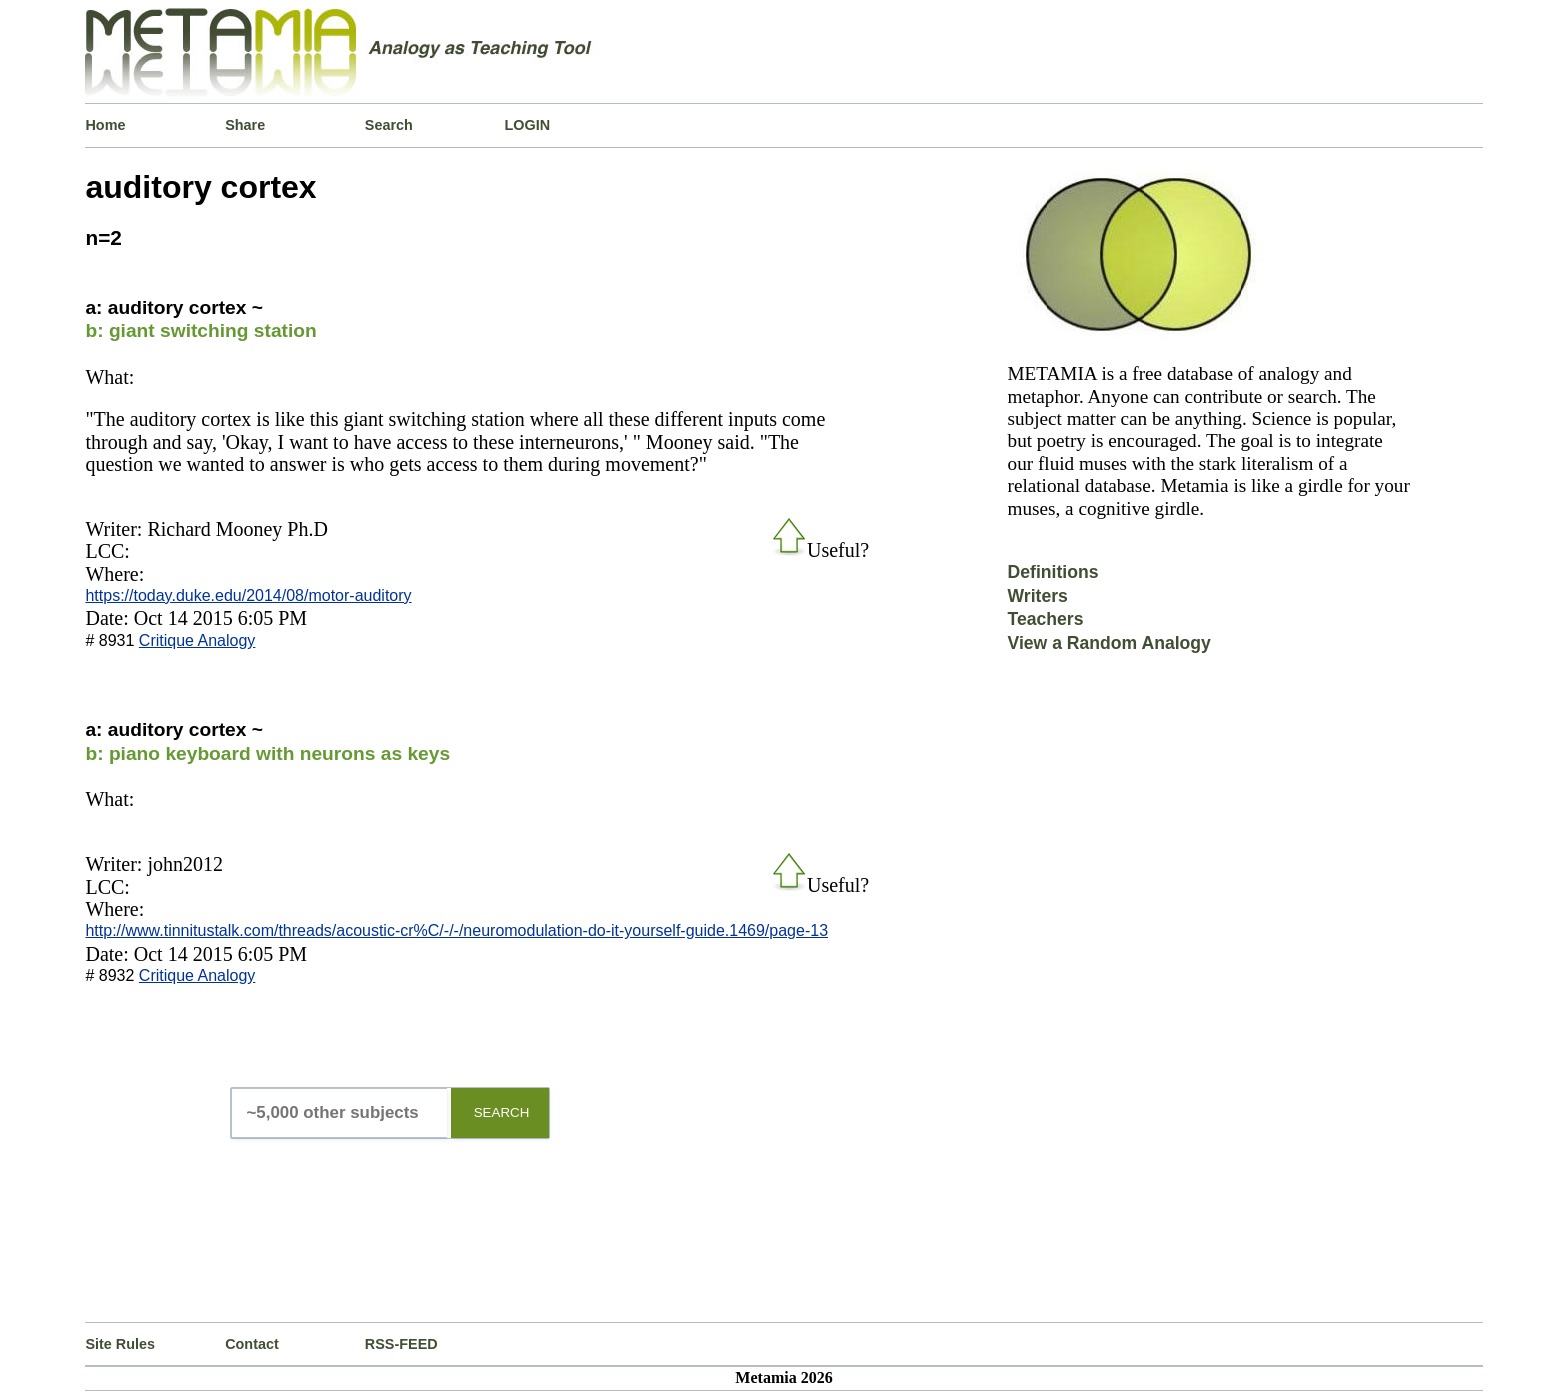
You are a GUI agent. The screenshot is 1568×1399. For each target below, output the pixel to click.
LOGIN (528, 125)
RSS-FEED (401, 1344)
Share (245, 125)
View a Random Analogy (1109, 643)
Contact (252, 1344)
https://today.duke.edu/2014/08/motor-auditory (248, 595)
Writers (1038, 596)
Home (105, 125)
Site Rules (120, 1344)
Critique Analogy (197, 640)
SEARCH (502, 1112)
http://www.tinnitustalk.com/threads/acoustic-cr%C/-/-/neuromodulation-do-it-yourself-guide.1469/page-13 (456, 930)
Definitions (1053, 572)
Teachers (1046, 619)
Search (389, 125)
